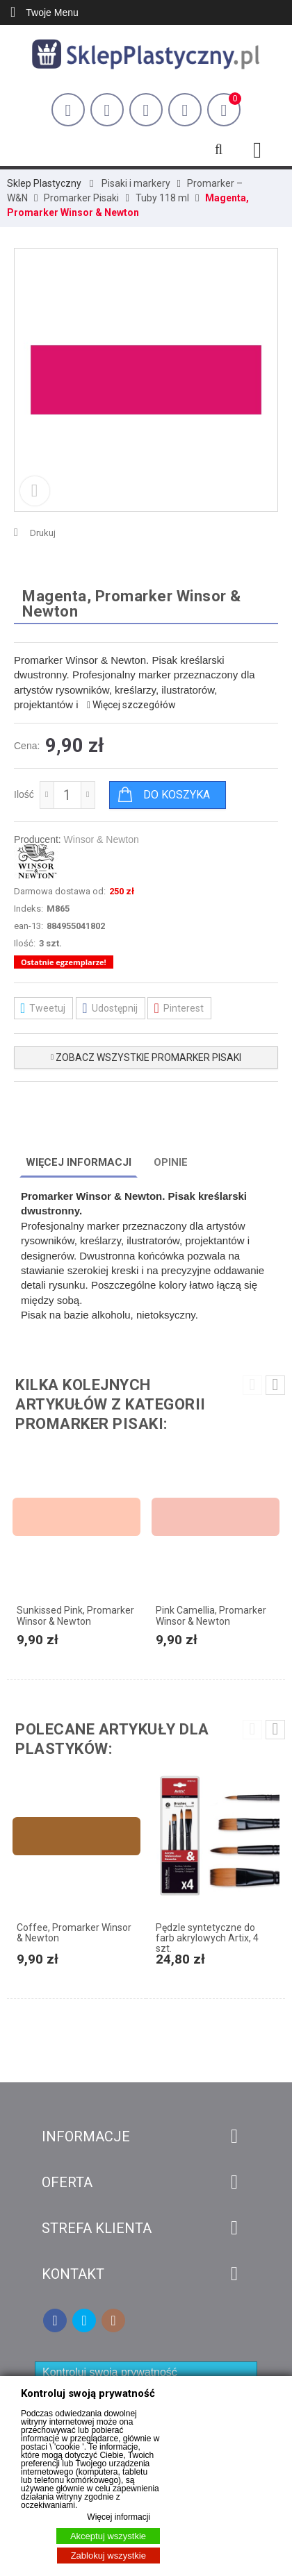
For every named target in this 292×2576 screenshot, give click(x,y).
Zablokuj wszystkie (108, 2555)
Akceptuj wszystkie (108, 2536)
